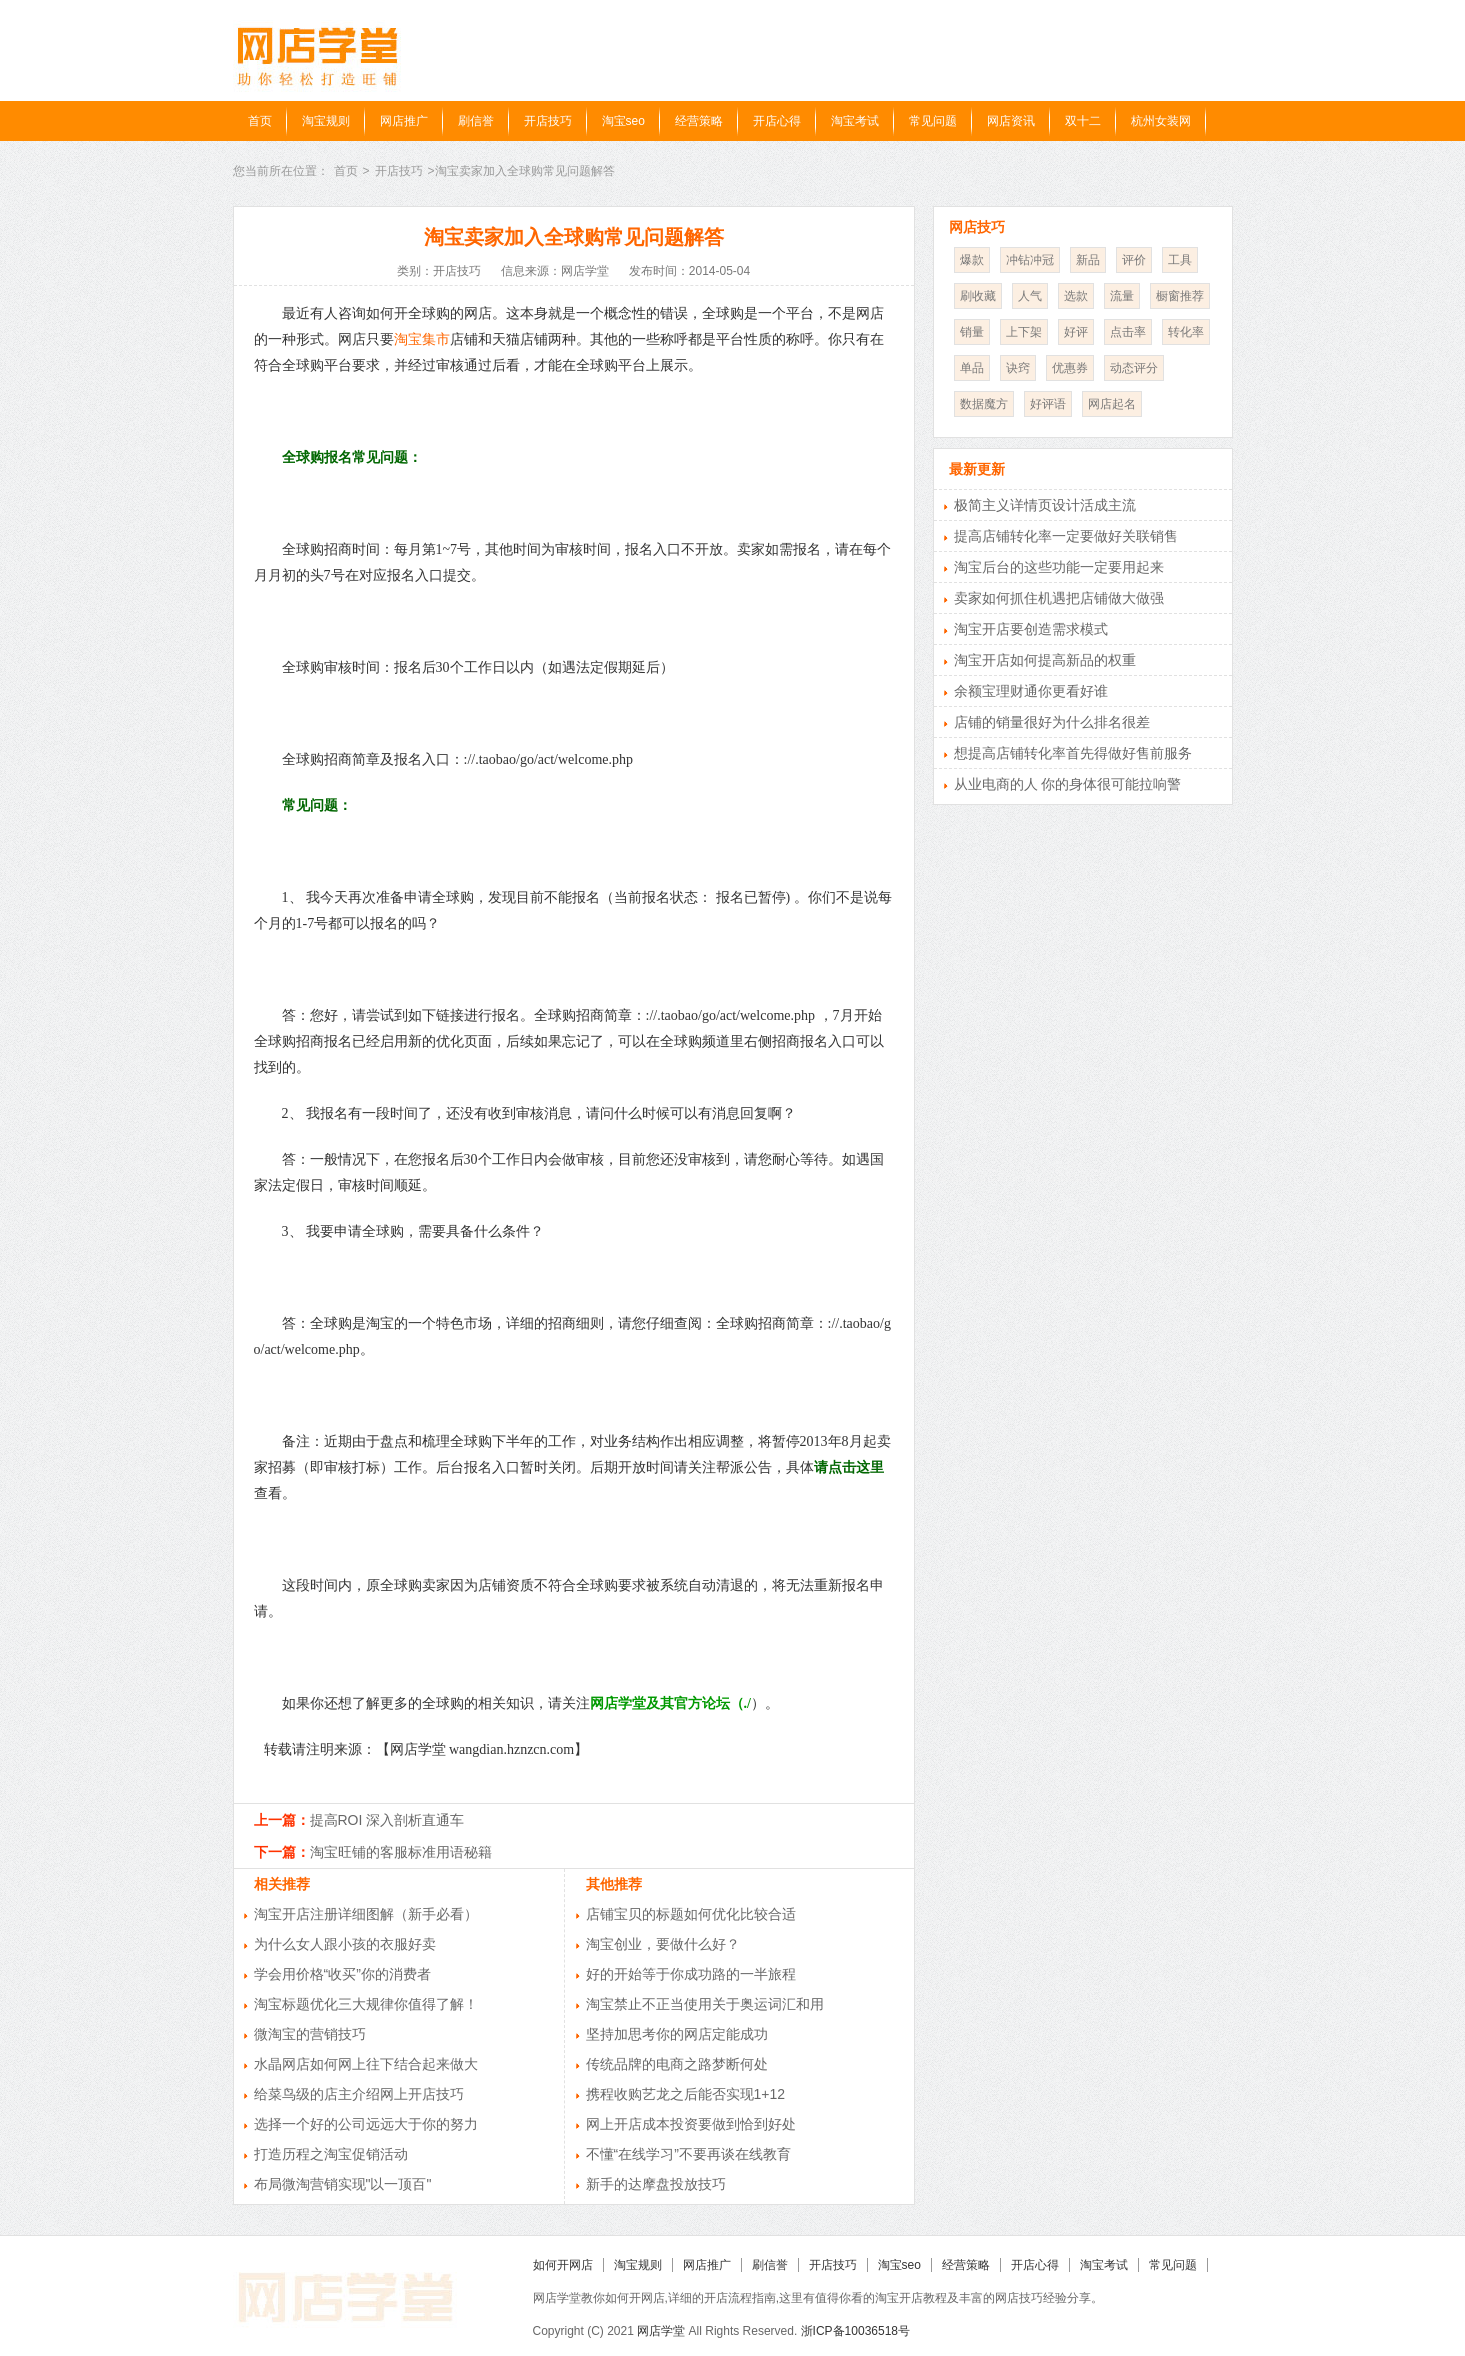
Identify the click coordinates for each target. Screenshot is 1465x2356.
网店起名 (1112, 404)
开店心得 (777, 121)
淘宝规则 (326, 121)
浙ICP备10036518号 (855, 2331)
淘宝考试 (855, 121)
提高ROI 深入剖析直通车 (387, 1820)
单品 (972, 368)
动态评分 (1134, 368)
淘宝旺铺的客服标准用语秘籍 (401, 1852)
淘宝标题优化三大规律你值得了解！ (366, 2004)
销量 (972, 332)
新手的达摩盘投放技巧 (656, 2184)
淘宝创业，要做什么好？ (663, 1944)
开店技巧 (548, 121)
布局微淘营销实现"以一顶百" (343, 2184)
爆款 (972, 260)
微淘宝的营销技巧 (310, 2034)
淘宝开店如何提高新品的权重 (1045, 660)
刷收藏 (978, 296)
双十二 (1083, 121)
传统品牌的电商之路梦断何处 (677, 2064)
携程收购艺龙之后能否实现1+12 (686, 2094)
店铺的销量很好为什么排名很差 (1052, 722)
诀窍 (1018, 368)
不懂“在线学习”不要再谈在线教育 (688, 2154)
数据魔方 (984, 404)
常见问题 (933, 121)
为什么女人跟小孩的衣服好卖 (345, 1944)
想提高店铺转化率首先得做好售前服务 (1073, 753)
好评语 (1048, 404)
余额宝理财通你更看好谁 (1031, 691)
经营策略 (699, 121)
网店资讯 (1011, 121)
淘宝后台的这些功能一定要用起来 (1059, 567)
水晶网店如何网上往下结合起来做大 (366, 2064)
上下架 (1024, 332)
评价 (1134, 260)
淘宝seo (623, 121)
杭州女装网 (1161, 121)
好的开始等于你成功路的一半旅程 (691, 1974)
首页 (260, 121)
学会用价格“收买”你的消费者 (342, 1974)
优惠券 (1070, 368)
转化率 (1186, 332)
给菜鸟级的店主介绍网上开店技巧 (359, 2094)
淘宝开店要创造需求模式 (1031, 629)
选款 (1076, 296)
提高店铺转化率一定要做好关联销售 (1066, 536)
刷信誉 (476, 121)
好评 (1076, 332)
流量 (1122, 296)
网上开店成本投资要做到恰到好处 (691, 2124)
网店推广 (404, 121)
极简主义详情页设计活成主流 (1045, 505)
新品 (1088, 260)
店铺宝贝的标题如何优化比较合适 (691, 1914)
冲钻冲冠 (1030, 260)
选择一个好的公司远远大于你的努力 (366, 2124)
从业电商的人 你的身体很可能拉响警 (1068, 784)
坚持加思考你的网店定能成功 (677, 2034)
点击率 (1128, 332)
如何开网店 (563, 2265)
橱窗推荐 (1180, 296)
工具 (1180, 260)
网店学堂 (661, 2331)
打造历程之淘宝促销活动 (331, 2154)
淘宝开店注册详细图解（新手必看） (366, 1914)
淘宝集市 (422, 339)
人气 (1030, 296)
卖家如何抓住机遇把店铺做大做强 (1059, 598)
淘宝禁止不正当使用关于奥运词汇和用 (705, 2004)
